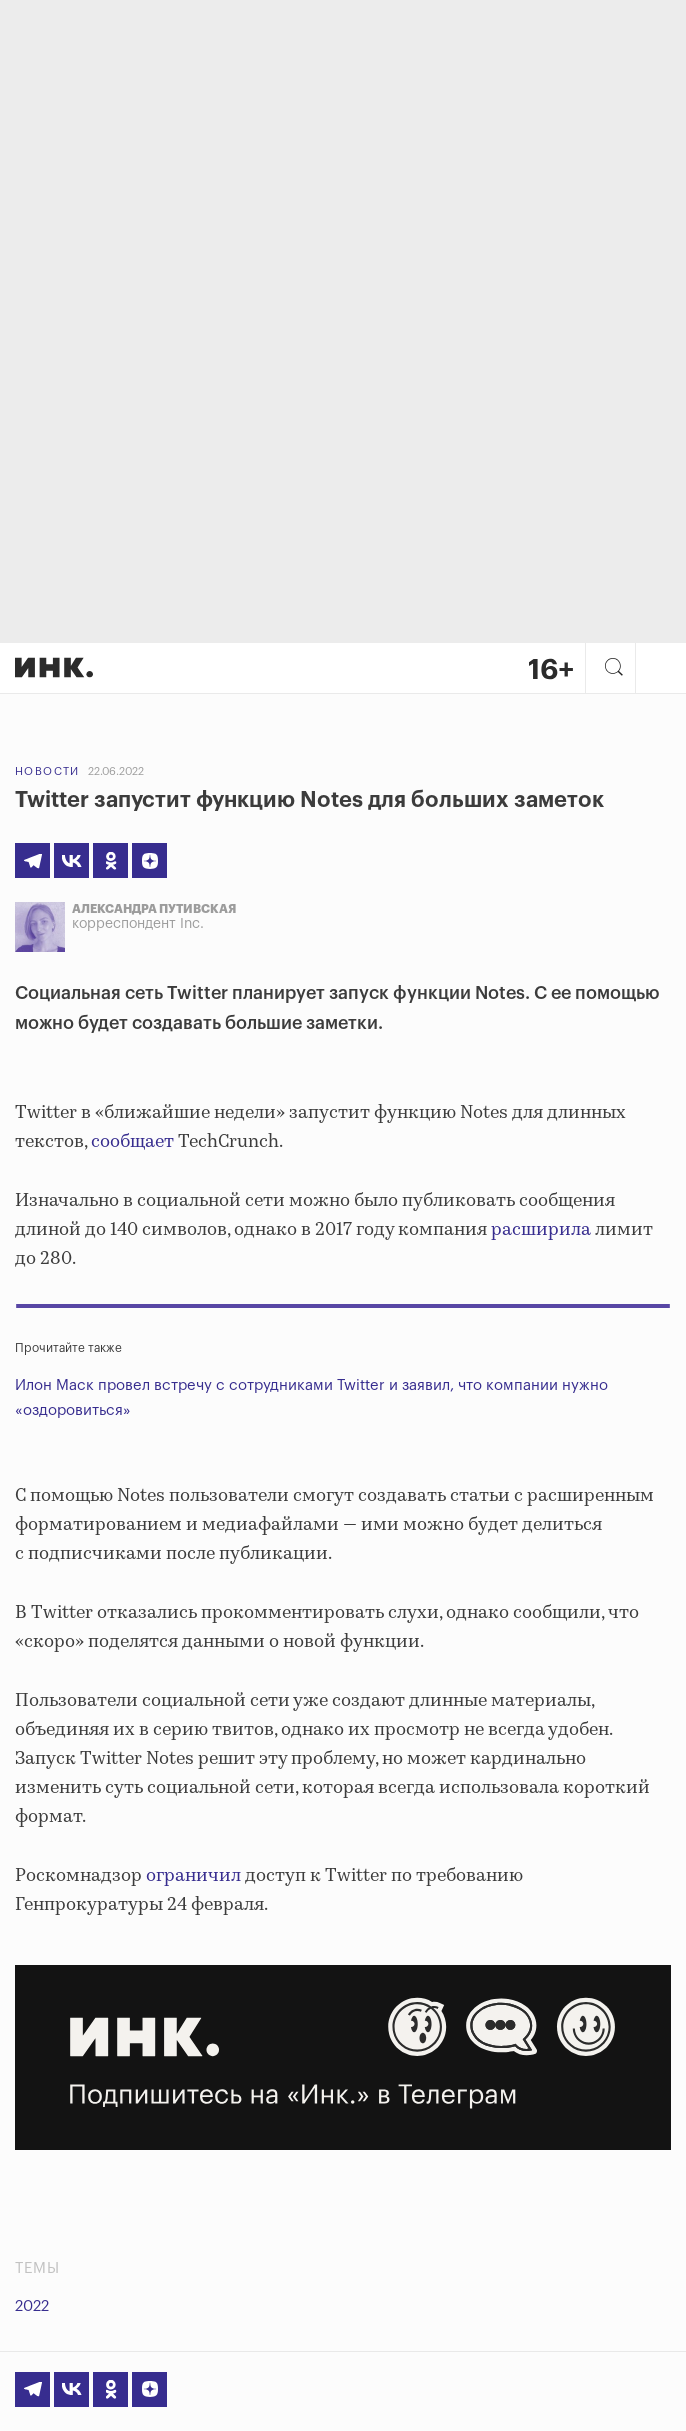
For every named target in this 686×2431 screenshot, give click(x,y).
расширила (539, 1230)
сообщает (130, 1142)
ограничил (193, 1876)
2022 (32, 2306)
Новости (47, 771)
